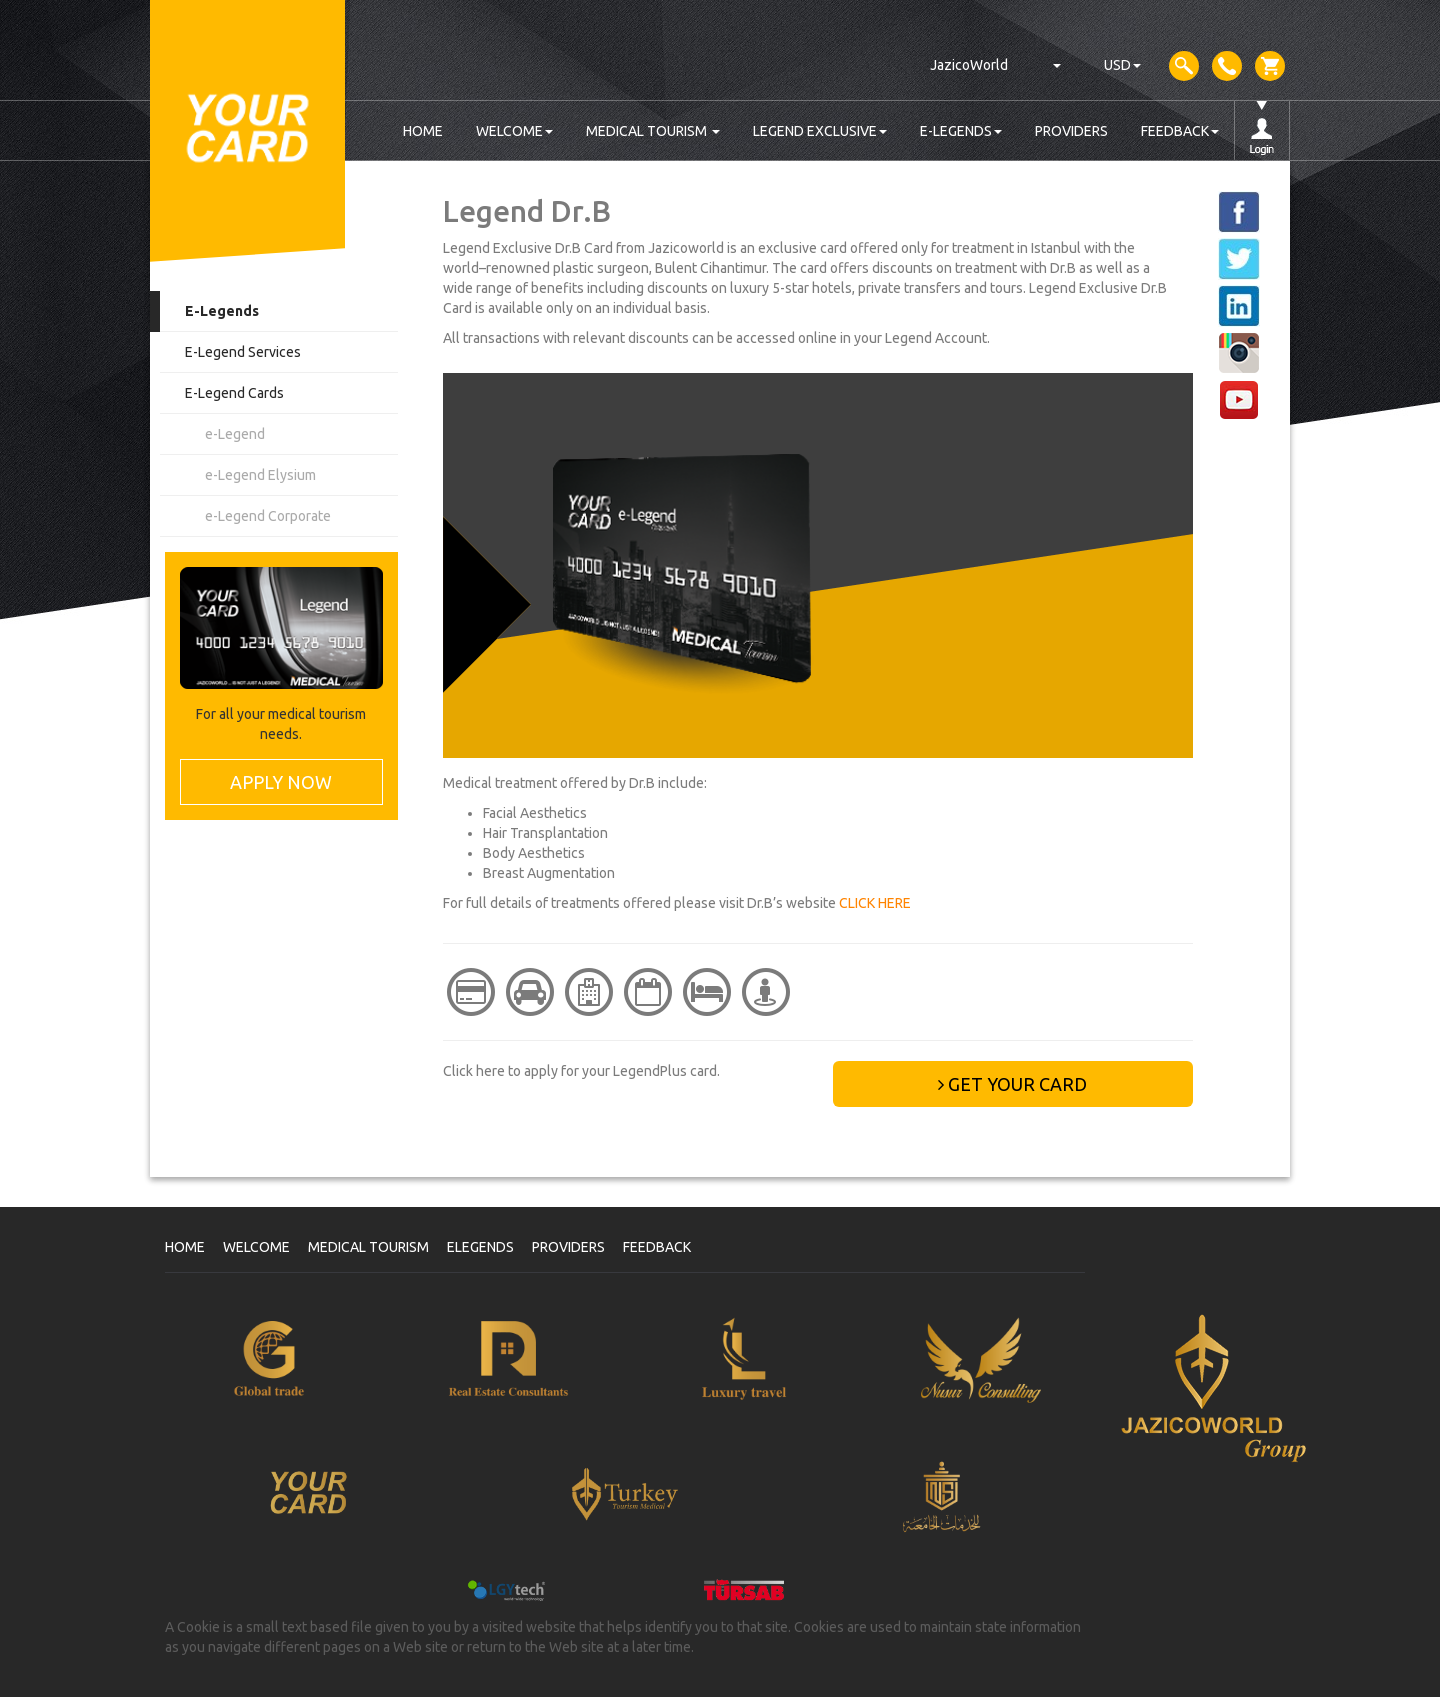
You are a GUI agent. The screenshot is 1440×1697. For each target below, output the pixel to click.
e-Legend (235, 434)
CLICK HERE (875, 903)
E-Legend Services (243, 352)
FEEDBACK (1180, 131)
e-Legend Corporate (268, 516)
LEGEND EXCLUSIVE (820, 131)
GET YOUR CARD (1012, 1084)
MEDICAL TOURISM (653, 131)
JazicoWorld (969, 65)
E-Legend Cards (234, 393)
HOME (423, 131)
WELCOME (514, 131)
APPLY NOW (281, 782)
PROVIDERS (1071, 131)
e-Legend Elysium (260, 475)
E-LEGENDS (961, 131)
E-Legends (222, 311)
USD (1122, 65)
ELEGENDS (480, 1247)
